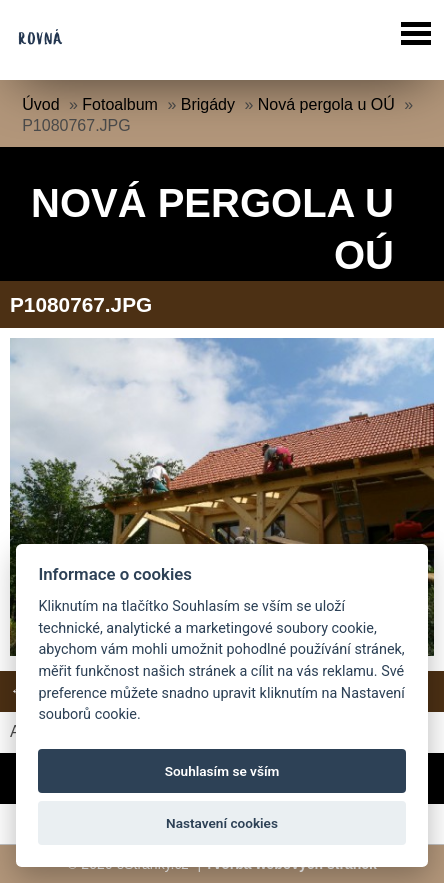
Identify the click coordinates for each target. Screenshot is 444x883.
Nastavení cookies (222, 823)
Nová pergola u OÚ (326, 104)
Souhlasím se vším (222, 771)
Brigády (208, 104)
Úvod (40, 104)
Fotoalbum (120, 104)
